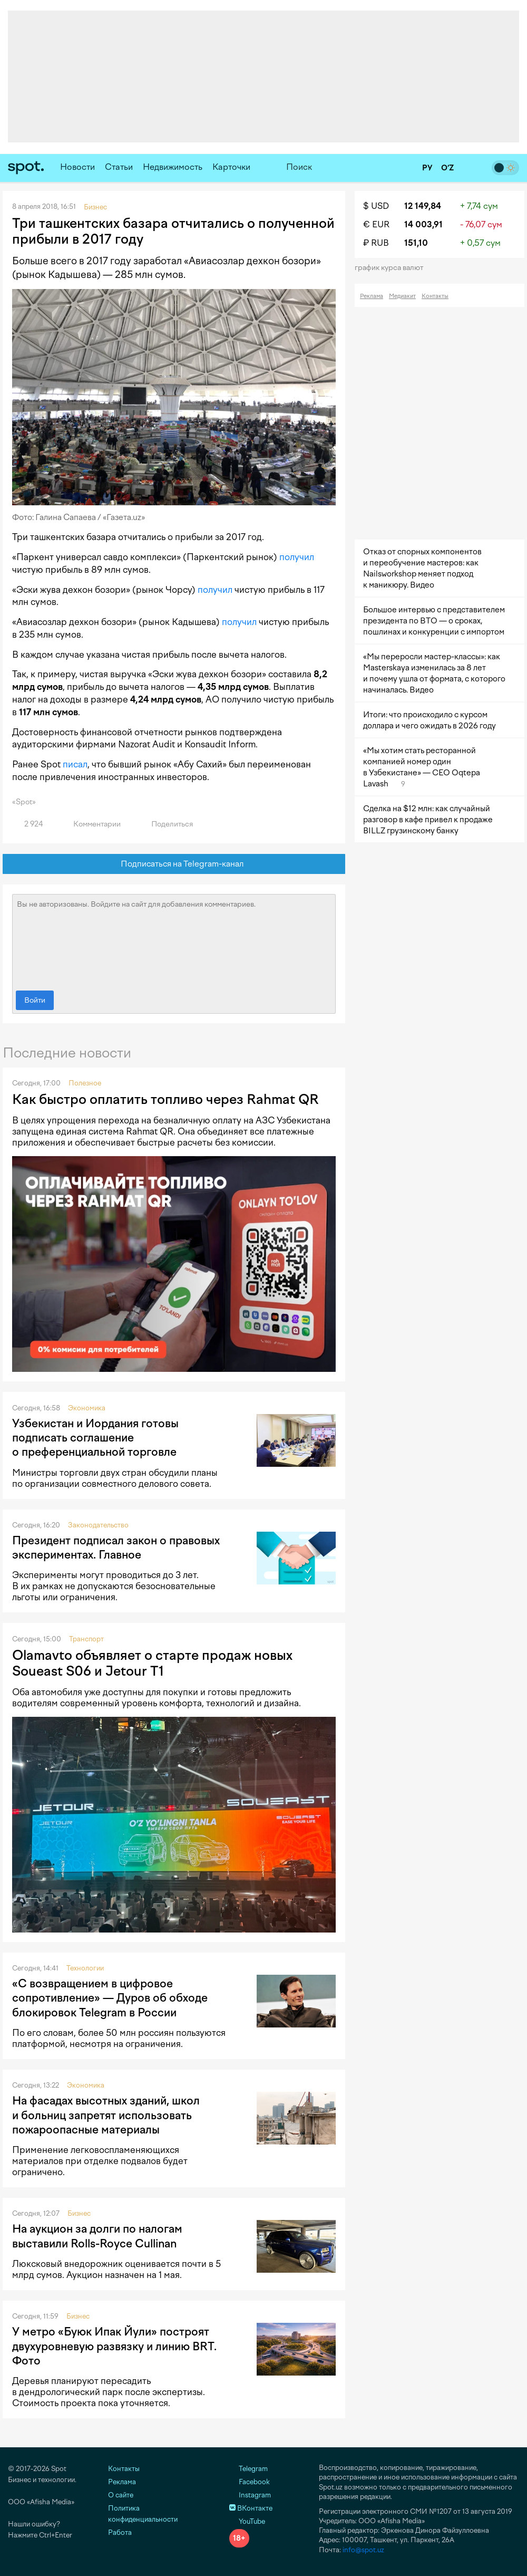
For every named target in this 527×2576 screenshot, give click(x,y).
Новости (77, 167)
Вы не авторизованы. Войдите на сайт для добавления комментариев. (174, 940)
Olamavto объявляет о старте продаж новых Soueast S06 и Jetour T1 (152, 1663)
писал (75, 764)
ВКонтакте (250, 2508)
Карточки (231, 167)
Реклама (371, 296)
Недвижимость (172, 167)
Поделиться (166, 824)
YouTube (247, 2521)
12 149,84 (422, 206)
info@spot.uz (363, 2550)
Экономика (86, 1408)
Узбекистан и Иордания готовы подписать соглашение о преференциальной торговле (95, 1438)
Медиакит (402, 296)
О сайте (120, 2495)
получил (296, 557)
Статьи (119, 167)
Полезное (85, 1083)
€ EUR (376, 224)
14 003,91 (423, 224)
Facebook (249, 2482)
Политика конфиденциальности (143, 2513)
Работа (120, 2532)
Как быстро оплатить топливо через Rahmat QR (165, 1099)
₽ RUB (376, 243)
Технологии (85, 1968)
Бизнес (79, 2213)
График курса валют (392, 267)
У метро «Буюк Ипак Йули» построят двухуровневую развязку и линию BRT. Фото (114, 2346)
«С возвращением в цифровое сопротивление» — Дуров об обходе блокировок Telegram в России (110, 1998)
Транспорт (86, 1639)
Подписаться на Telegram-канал (174, 864)
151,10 (416, 243)
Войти (34, 1000)
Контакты (435, 296)
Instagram (250, 2495)
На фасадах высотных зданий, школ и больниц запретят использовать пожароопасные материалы (106, 2115)
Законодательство (98, 1525)
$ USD (376, 206)
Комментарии (91, 824)
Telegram (248, 2469)
